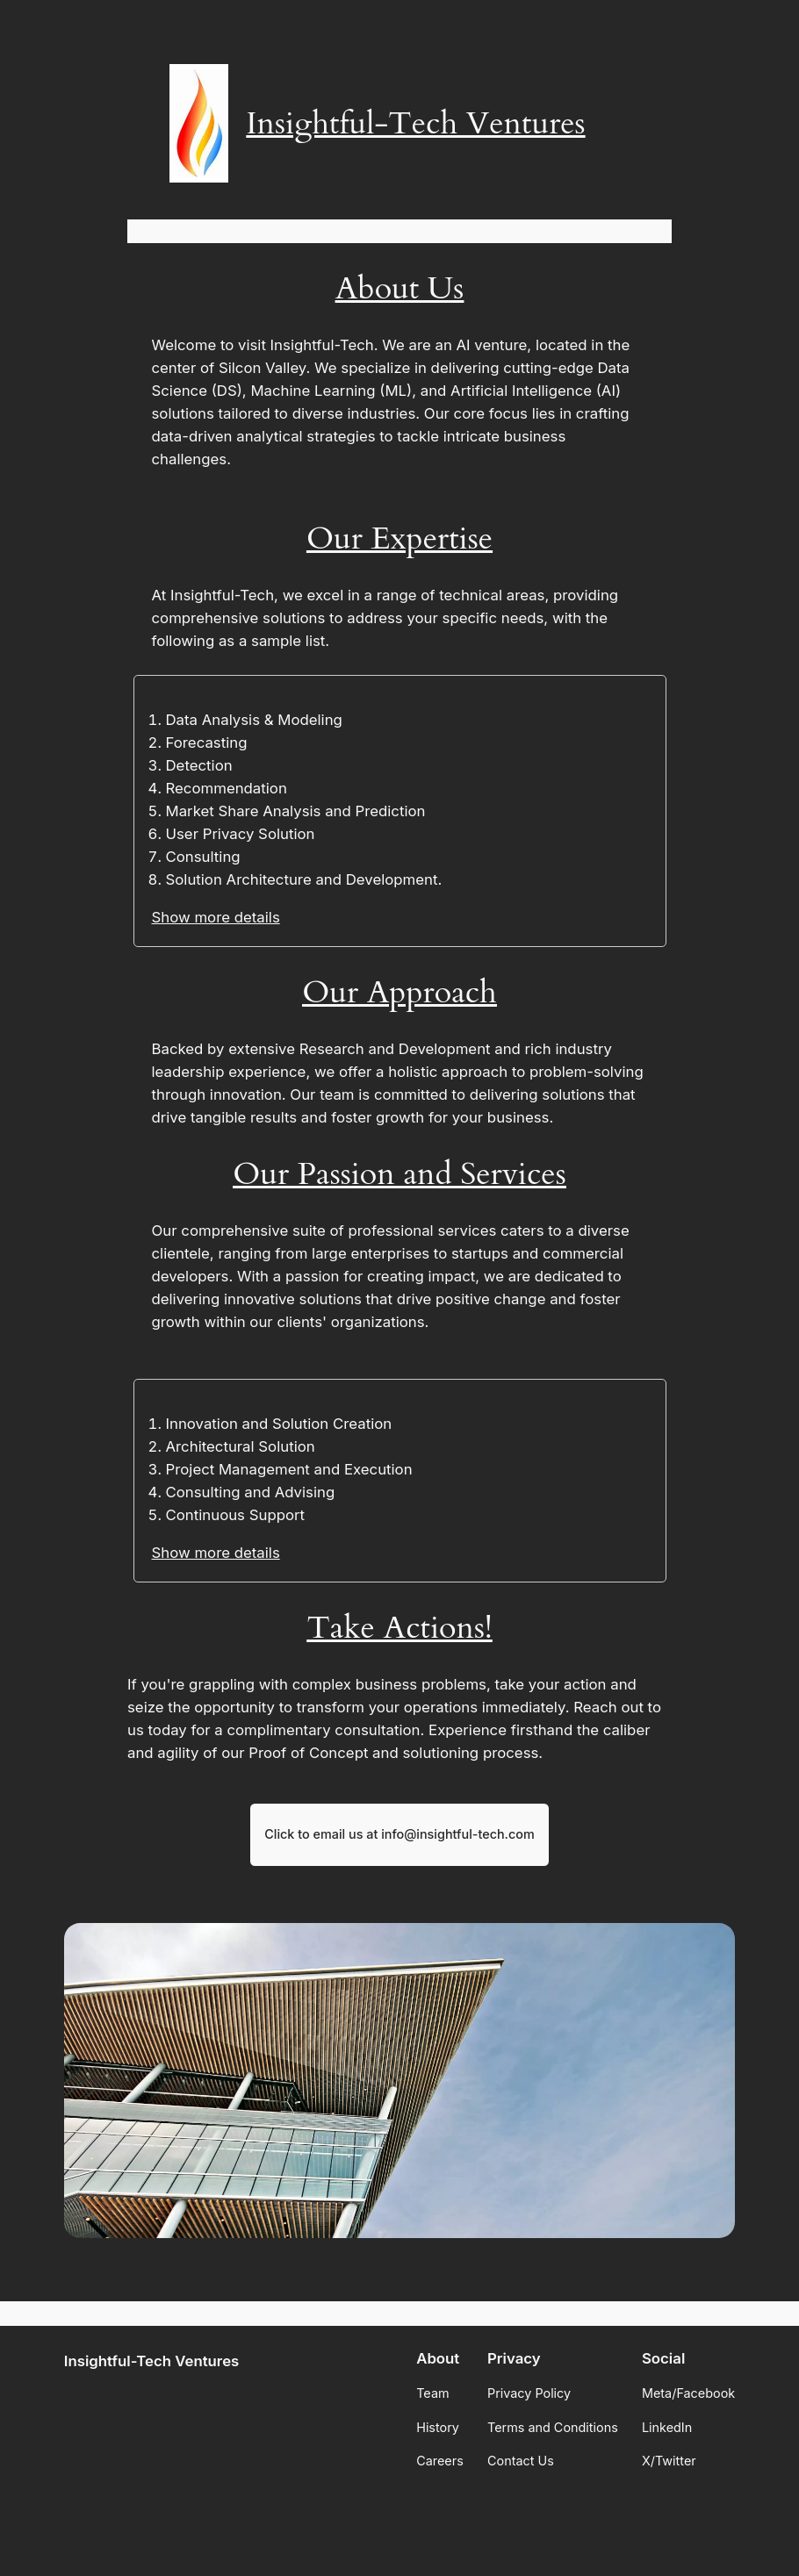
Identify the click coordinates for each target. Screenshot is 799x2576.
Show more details (216, 917)
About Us (399, 288)
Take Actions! (399, 1627)
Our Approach (399, 992)
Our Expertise (399, 538)
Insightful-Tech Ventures (415, 123)
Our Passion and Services (399, 1173)
